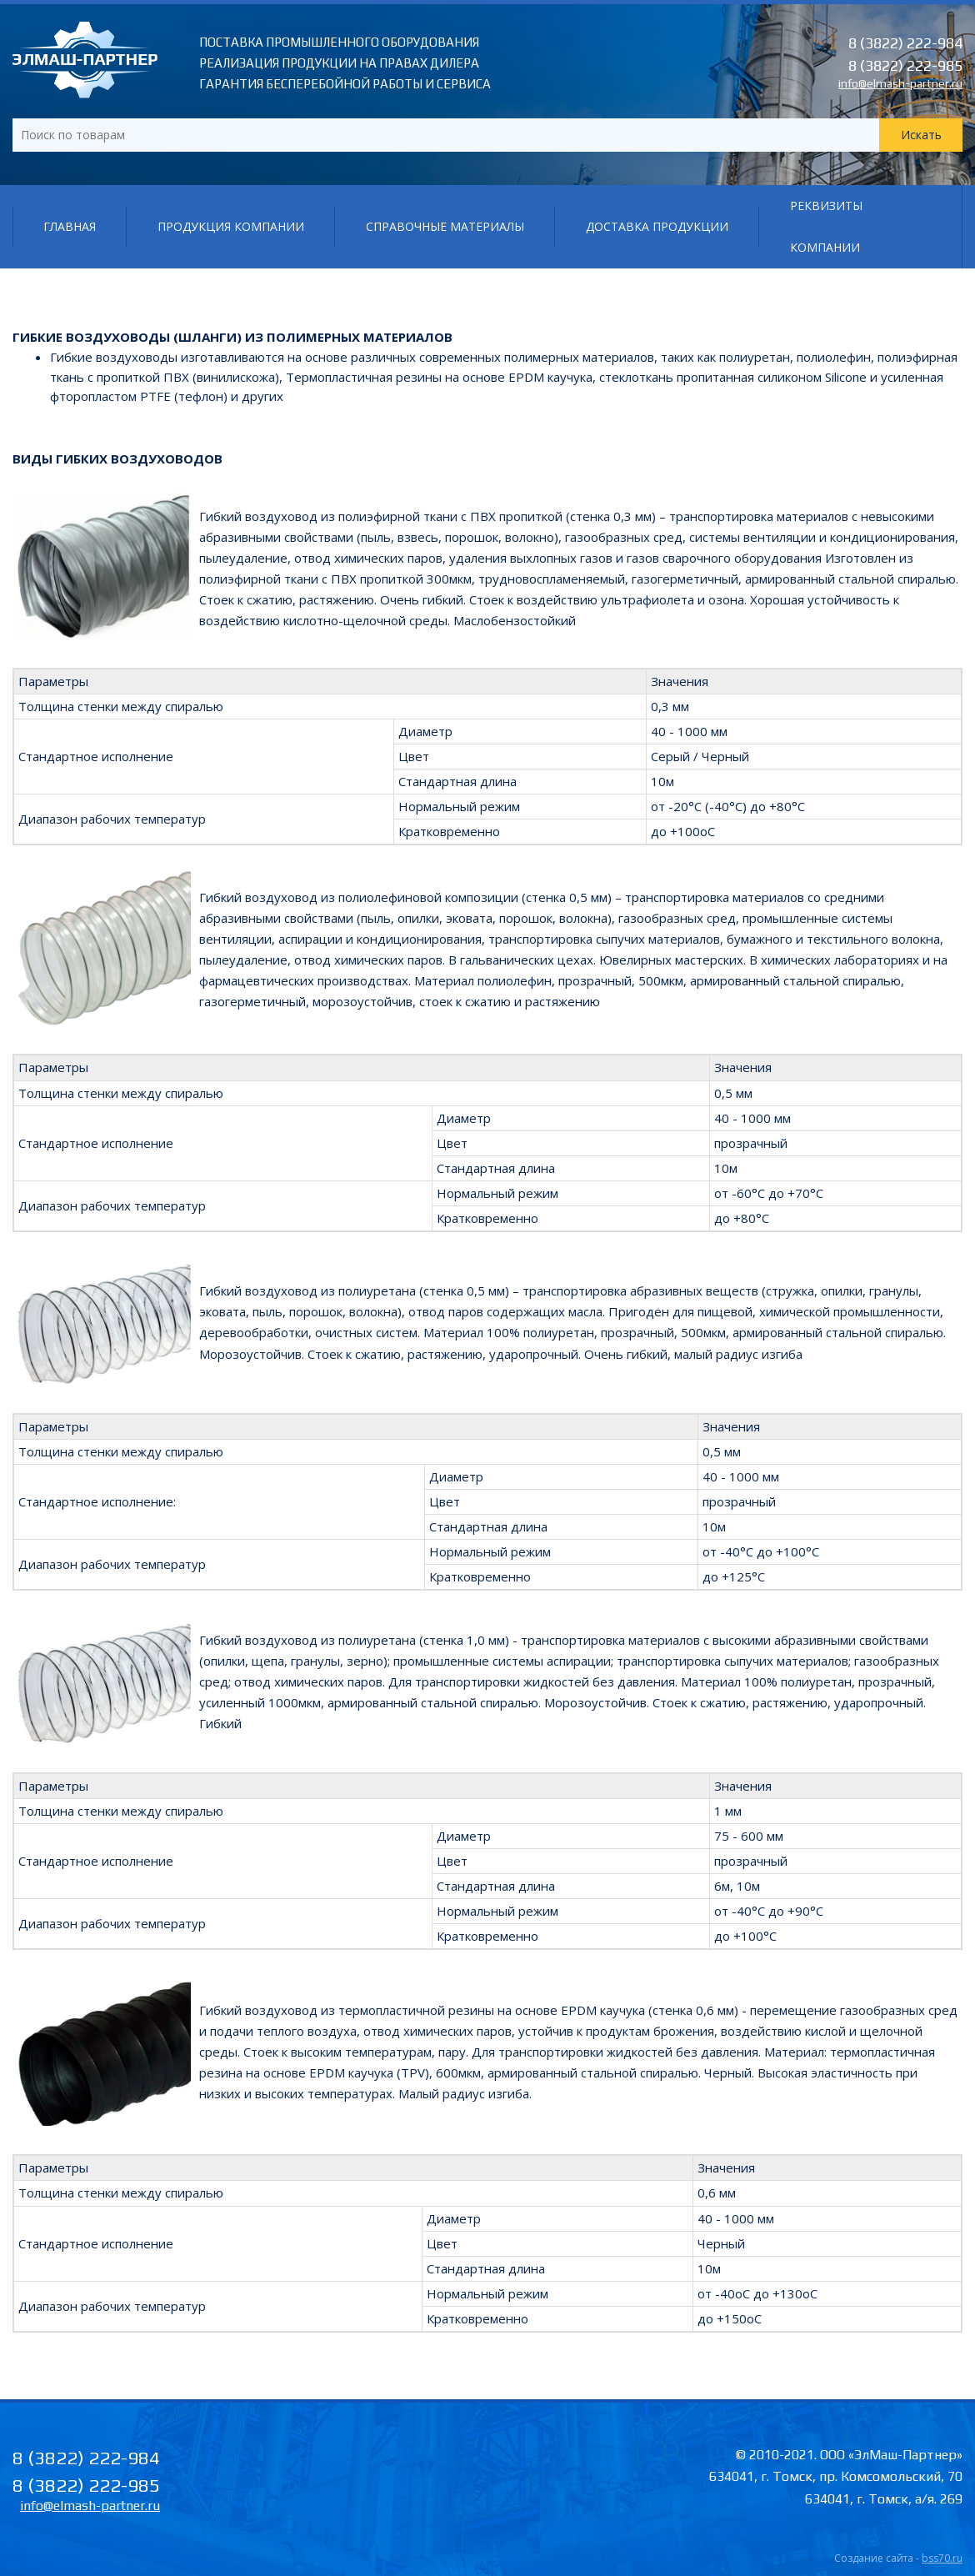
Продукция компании (231, 226)
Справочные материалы (445, 226)
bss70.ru (942, 2558)
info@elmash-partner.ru (900, 83)
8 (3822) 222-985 (905, 65)
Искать (921, 135)
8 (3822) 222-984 (905, 43)
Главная (69, 226)
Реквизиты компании (826, 226)
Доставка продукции (657, 226)
